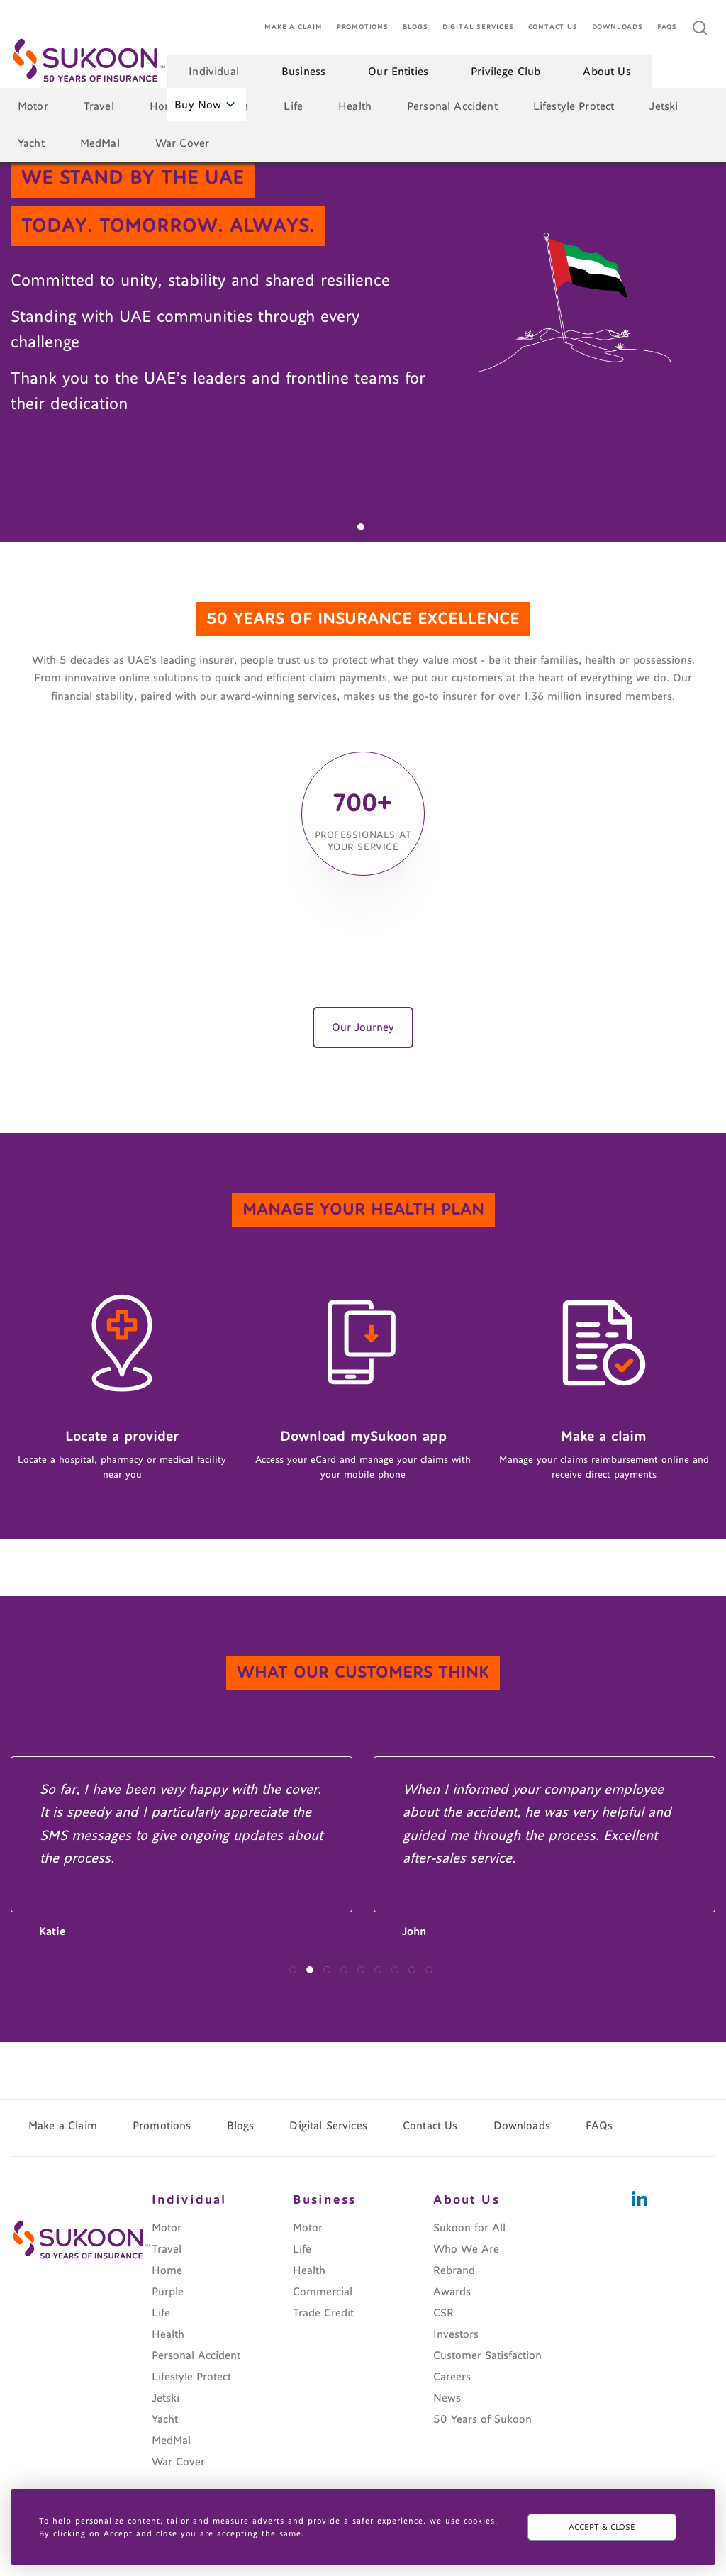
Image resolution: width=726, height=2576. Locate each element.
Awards (452, 2291)
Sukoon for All (469, 2228)
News (447, 2398)
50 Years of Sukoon (482, 2419)
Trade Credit (323, 2313)
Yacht (31, 143)
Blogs (415, 27)
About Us (606, 71)
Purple (168, 2291)
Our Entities (398, 71)
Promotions (363, 27)
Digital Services (478, 27)
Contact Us (553, 27)
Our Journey (363, 1027)
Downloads (617, 27)
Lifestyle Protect (574, 106)
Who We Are (466, 2249)
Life (293, 106)
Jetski (663, 106)
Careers (452, 2376)
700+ (362, 800)
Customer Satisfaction (487, 2355)
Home (165, 106)
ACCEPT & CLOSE (602, 2527)
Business (303, 71)
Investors (456, 2334)
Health (355, 106)
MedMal (100, 143)
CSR (443, 2313)
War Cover (182, 143)
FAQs (667, 27)
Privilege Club (505, 71)
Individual (214, 71)
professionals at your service (363, 842)
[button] (360, 526)
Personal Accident (452, 106)
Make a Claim (293, 27)
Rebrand (454, 2270)
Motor (33, 106)
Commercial (322, 2291)
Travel (99, 106)
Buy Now (204, 104)
